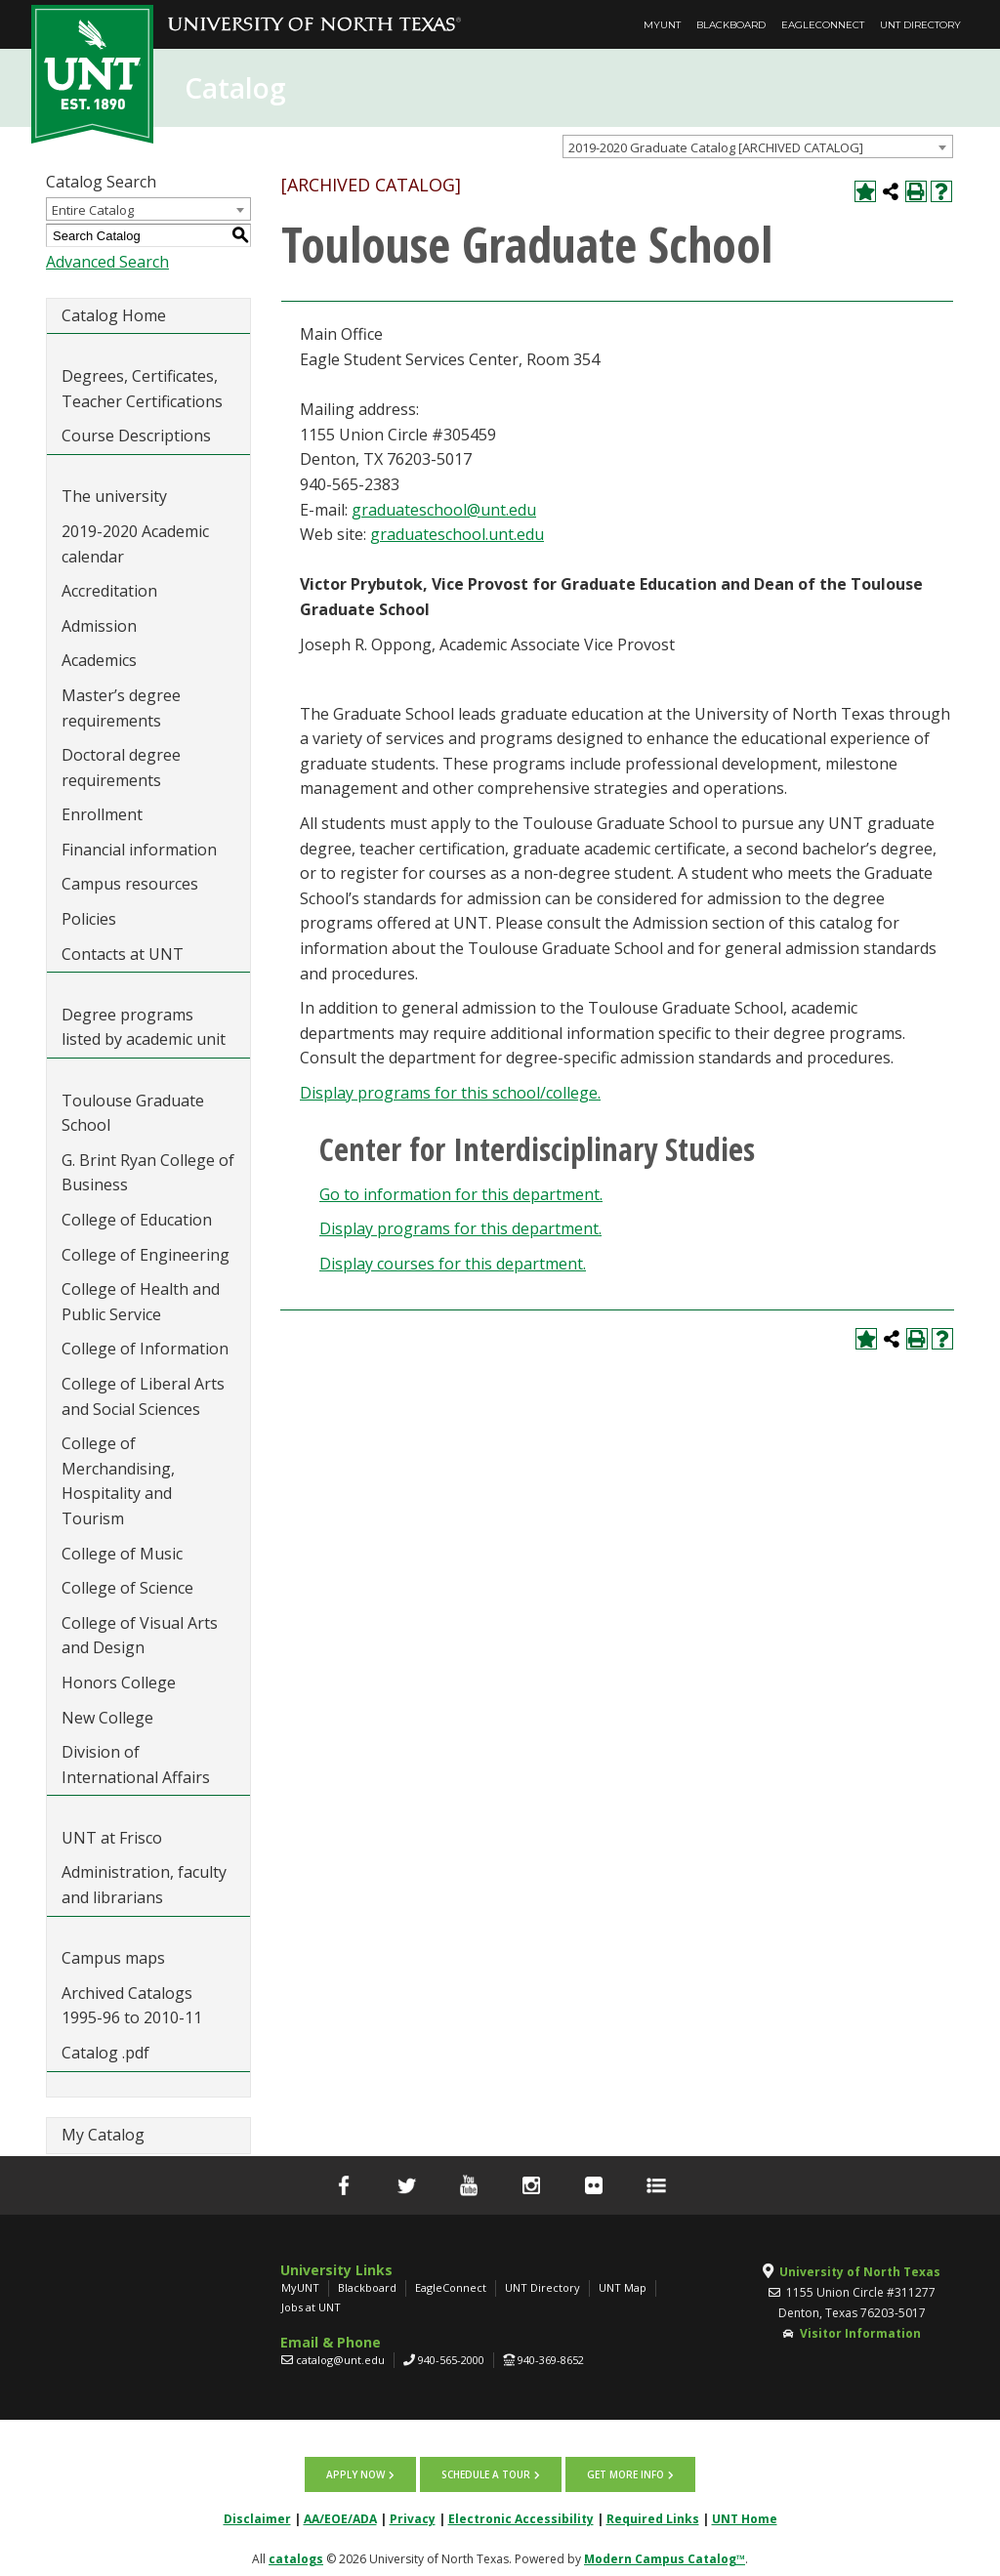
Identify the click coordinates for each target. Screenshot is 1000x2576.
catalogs (296, 2553)
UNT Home (744, 2513)
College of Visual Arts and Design (140, 1635)
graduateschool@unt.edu (444, 509)
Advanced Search (107, 261)
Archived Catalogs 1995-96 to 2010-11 (132, 2005)
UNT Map (622, 2287)
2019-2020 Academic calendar (135, 543)
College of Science (127, 1588)
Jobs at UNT (311, 2307)
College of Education (137, 1219)
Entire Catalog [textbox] (93, 210)
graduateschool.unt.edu (457, 534)
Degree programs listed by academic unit (144, 1027)
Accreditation (109, 591)
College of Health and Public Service (141, 1301)
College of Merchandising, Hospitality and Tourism (118, 1481)
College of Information (145, 1348)
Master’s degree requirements (121, 708)
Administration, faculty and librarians (144, 1884)
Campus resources (130, 883)
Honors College (119, 1682)
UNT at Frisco (112, 1838)
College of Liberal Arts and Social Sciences (143, 1396)
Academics (99, 660)
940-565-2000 (451, 2359)
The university (114, 496)
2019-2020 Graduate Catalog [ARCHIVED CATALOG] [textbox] (715, 147)
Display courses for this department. (452, 1263)
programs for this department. (460, 1228)
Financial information (139, 849)
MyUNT (662, 25)
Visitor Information (860, 2333)
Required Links (652, 2513)
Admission (99, 626)
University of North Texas (859, 2272)
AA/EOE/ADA (340, 2513)
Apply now (361, 2471)
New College (107, 1717)
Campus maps (113, 1958)
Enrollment (102, 814)
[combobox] (757, 146)
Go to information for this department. (461, 1194)
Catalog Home (114, 315)
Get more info (619, 2471)
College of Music (122, 1553)
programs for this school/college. (450, 1092)
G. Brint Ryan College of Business (148, 1172)
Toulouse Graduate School (133, 1113)
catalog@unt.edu (340, 2359)
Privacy (413, 2513)
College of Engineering (145, 1255)
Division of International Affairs (136, 1764)
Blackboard (731, 25)
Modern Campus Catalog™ (664, 2553)
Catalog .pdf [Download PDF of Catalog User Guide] (105, 2052)
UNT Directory (920, 25)
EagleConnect (822, 25)
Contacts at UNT (123, 954)
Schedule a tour (485, 2471)
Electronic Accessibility (521, 2513)
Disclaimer (257, 2513)
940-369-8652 (551, 2359)
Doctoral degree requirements (121, 767)
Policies (89, 919)
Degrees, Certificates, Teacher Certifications (142, 388)
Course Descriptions (136, 435)
